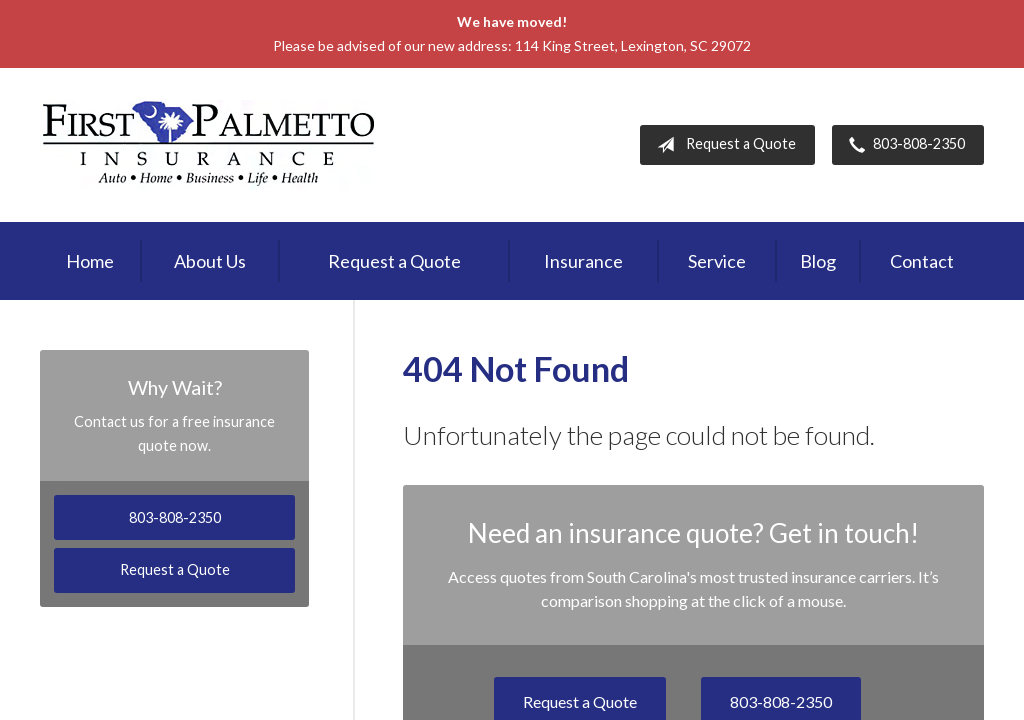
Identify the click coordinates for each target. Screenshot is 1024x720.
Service (717, 261)
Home (90, 261)
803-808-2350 (903, 145)
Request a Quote (722, 145)
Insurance (583, 261)
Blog (818, 261)
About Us (210, 261)
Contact (922, 261)
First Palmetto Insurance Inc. (209, 145)
